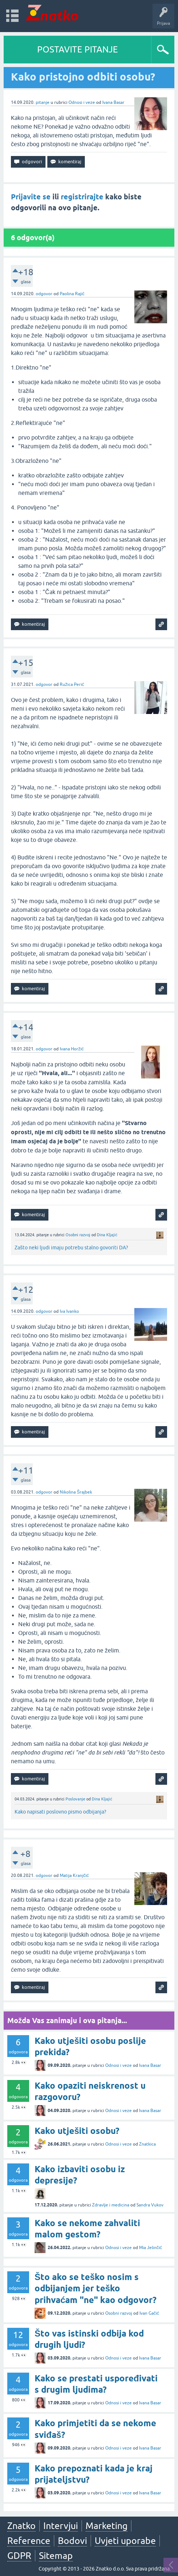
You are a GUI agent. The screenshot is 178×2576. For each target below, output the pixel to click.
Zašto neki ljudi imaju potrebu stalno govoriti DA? (71, 1247)
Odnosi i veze (81, 102)
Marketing (106, 2526)
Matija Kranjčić (74, 1875)
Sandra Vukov (150, 2205)
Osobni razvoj (78, 1235)
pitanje (43, 102)
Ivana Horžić (72, 1048)
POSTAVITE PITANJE (77, 49)
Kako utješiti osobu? (77, 2131)
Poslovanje (75, 1799)
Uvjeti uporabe (125, 2541)
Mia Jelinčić (150, 2247)
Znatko (21, 2526)
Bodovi (72, 2541)
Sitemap (56, 2555)
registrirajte (82, 196)
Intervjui (60, 2526)
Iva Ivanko (69, 1311)
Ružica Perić (72, 684)
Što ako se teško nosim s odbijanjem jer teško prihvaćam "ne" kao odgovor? (96, 2288)
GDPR (19, 2555)
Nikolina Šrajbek (76, 1492)
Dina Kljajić (107, 1235)
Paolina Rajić (72, 293)
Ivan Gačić (149, 2313)
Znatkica (147, 2144)
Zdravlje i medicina (110, 2205)
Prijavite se (31, 196)
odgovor (44, 293)
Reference (28, 2541)
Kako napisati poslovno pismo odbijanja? (60, 1812)
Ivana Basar (113, 102)
